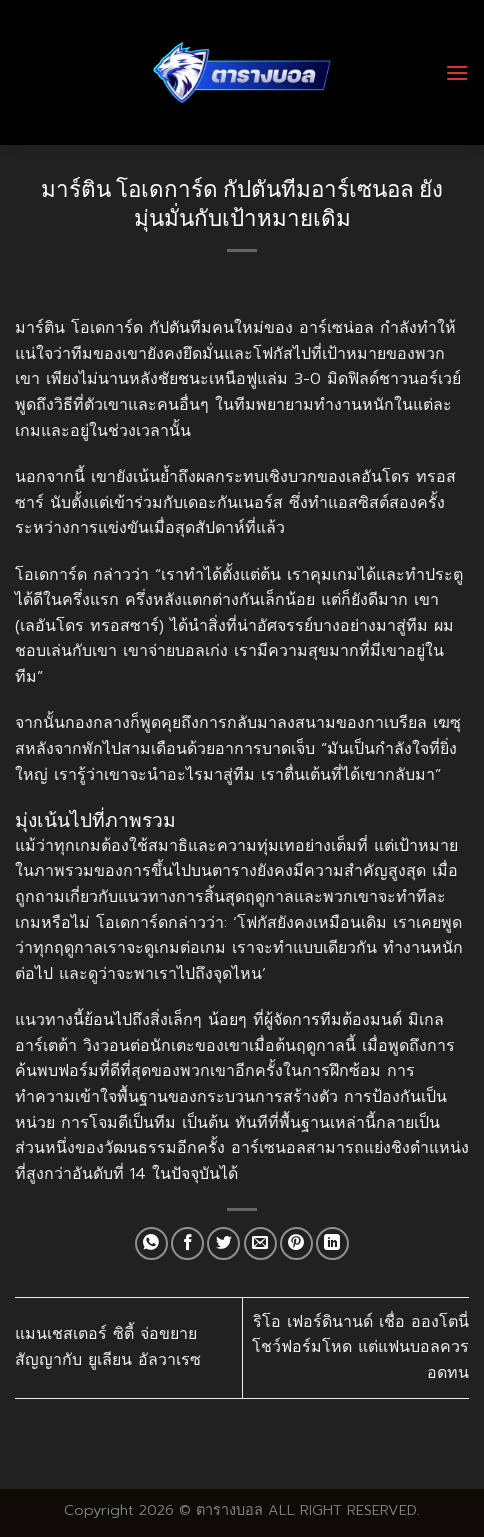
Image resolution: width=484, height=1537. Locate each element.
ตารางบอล (229, 1510)
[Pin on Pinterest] (296, 1243)
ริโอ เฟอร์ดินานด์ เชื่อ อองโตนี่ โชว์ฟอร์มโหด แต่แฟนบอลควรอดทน (360, 1347)
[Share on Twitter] (223, 1243)
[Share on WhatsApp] (151, 1243)
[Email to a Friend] (260, 1243)
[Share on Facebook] (187, 1243)
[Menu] (457, 72)
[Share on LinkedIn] (332, 1243)
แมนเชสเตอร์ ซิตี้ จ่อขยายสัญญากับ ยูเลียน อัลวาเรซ (108, 1347)
